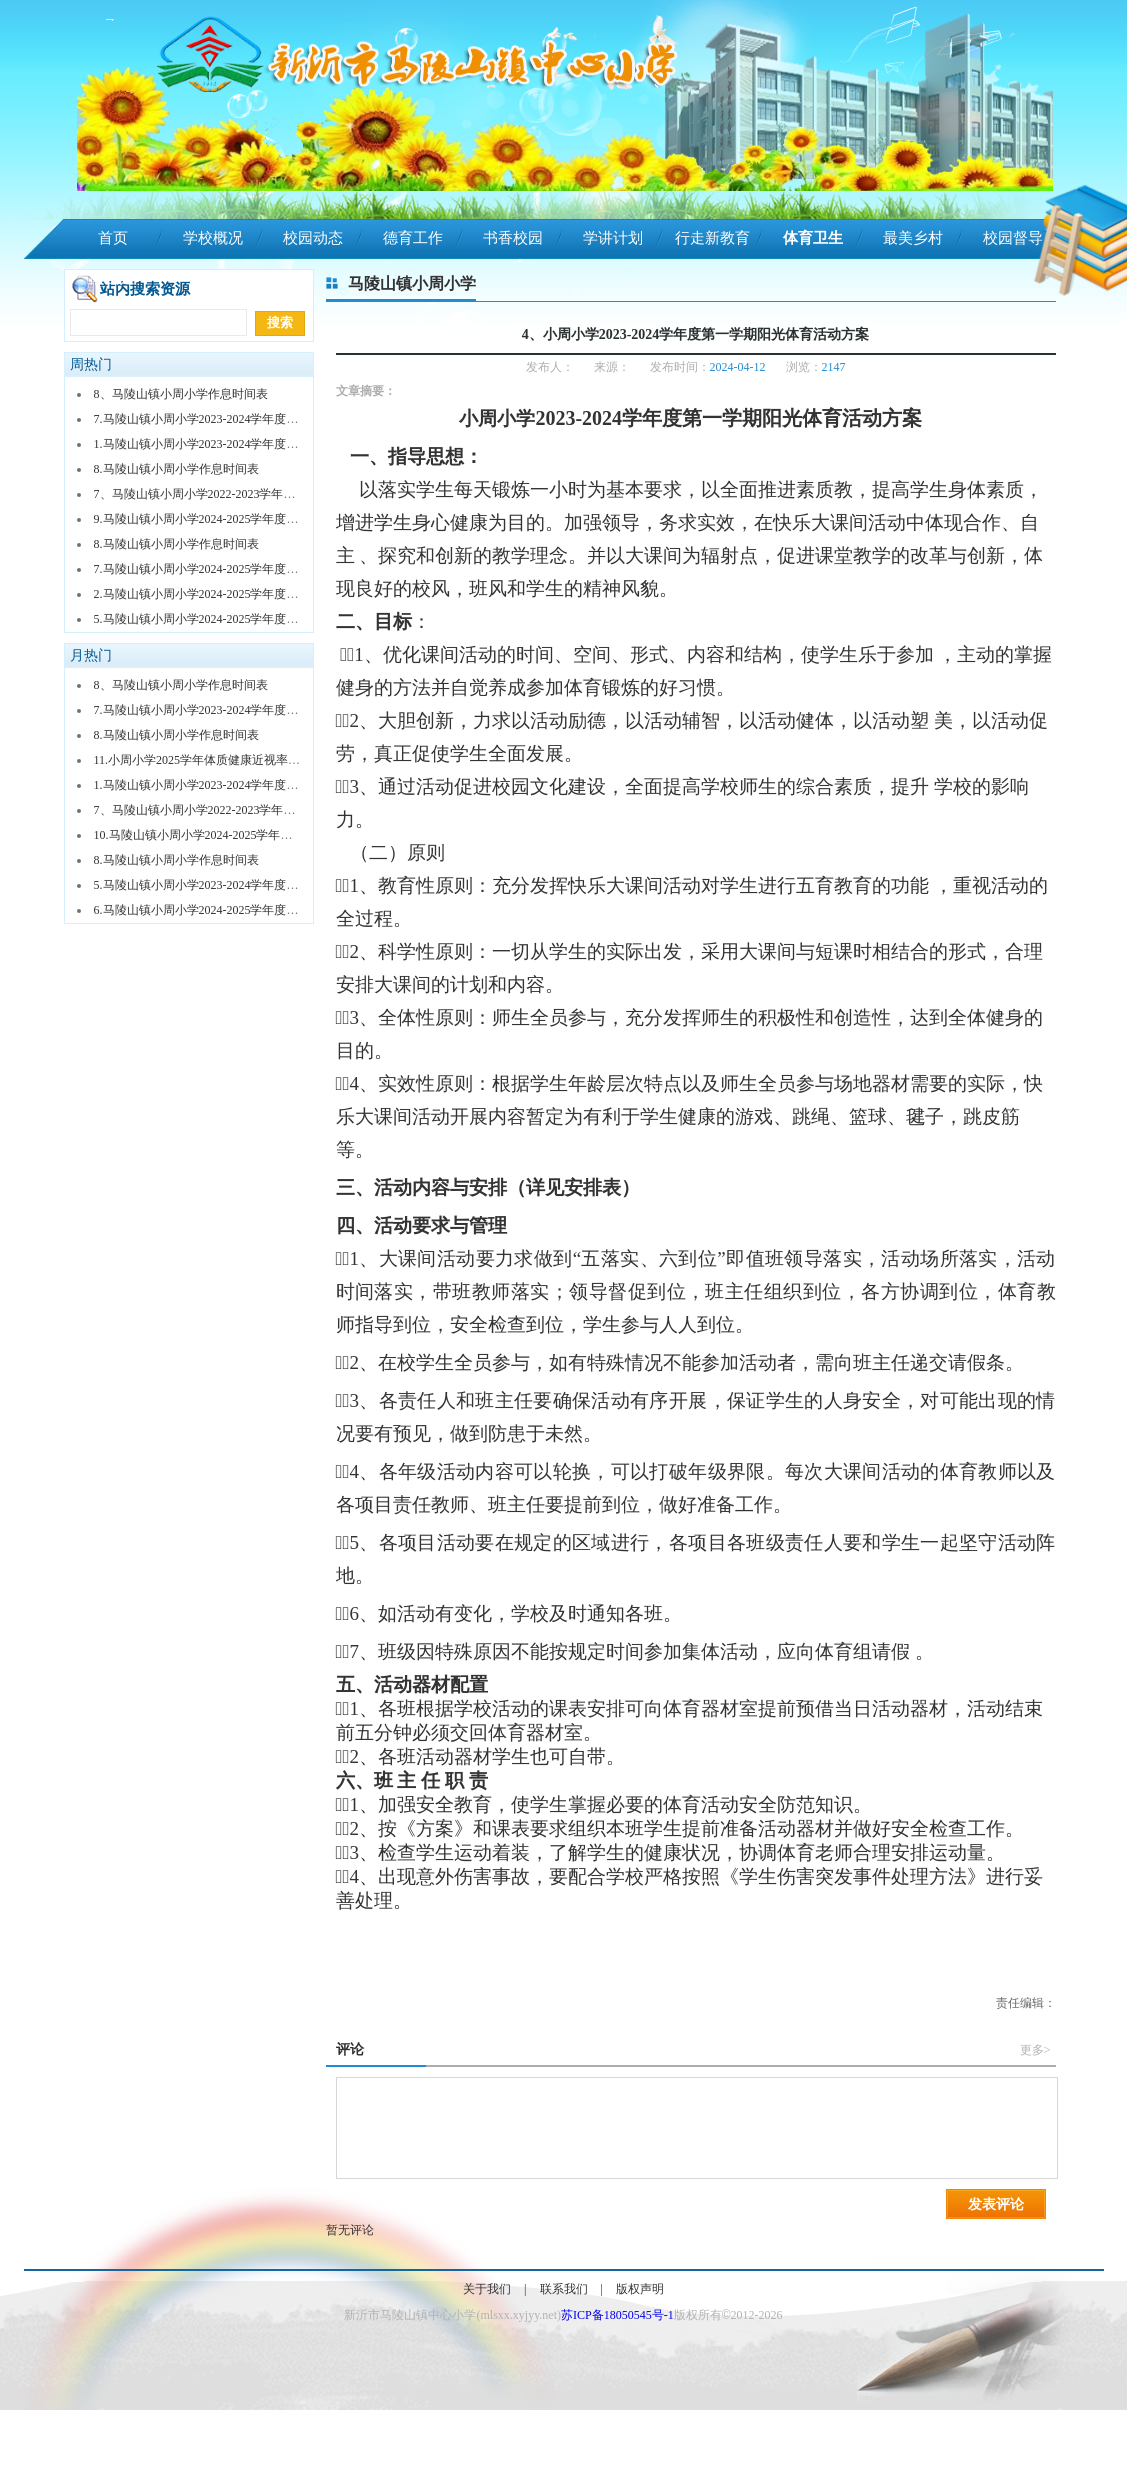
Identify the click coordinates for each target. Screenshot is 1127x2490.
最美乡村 (913, 238)
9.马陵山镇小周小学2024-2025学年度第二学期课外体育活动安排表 (268, 519)
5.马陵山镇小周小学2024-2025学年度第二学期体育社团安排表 (256, 619)
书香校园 (513, 238)
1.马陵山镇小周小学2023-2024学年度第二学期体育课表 (238, 444)
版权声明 (640, 2289)
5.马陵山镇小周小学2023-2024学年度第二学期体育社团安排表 (256, 885)
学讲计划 (613, 238)
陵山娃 (112, 278)
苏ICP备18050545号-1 (617, 2315)
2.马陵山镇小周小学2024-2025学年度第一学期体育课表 (238, 594)
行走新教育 (712, 238)
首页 (113, 238)
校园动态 (313, 238)
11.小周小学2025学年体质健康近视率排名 (203, 760)
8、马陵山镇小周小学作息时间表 (181, 394)
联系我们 (564, 2289)
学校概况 (213, 238)
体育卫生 (813, 238)
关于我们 (487, 2289)
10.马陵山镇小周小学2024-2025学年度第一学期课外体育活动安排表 (271, 835)
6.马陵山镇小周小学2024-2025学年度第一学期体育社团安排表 (256, 910)
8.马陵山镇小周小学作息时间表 (176, 469)
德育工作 (413, 238)
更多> (1035, 2050)
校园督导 (1013, 238)
